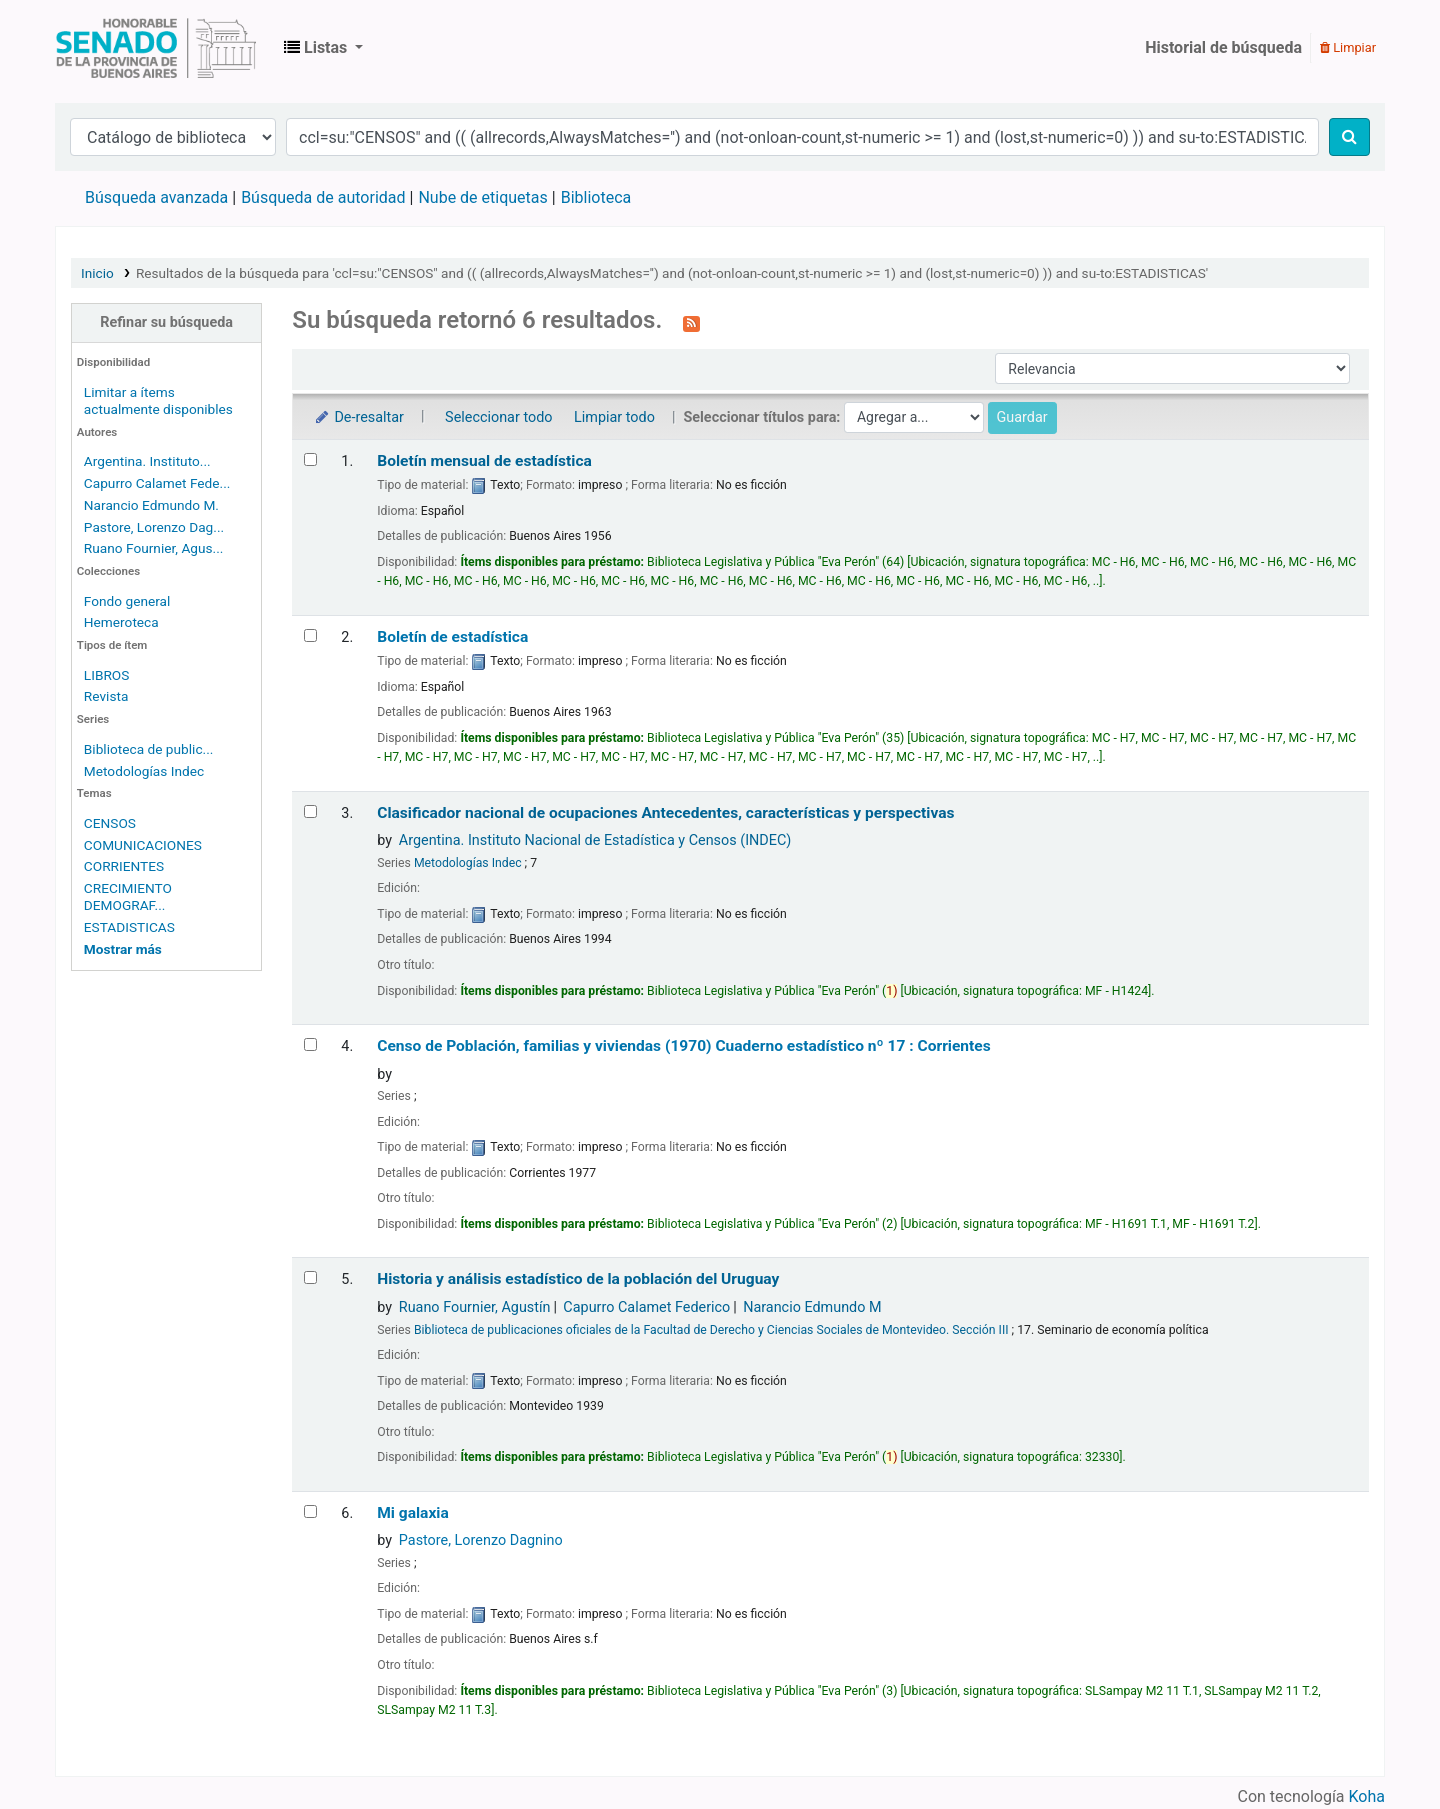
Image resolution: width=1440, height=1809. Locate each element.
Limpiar (1348, 47)
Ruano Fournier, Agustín (475, 1307)
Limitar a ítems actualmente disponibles (158, 400)
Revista (106, 696)
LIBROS (107, 675)
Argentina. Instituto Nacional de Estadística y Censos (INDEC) (595, 840)
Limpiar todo (614, 417)
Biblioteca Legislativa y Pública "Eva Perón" (156, 48)
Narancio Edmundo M (812, 1307)
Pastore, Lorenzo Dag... (154, 527)
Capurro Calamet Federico (646, 1307)
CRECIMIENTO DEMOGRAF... (128, 896)
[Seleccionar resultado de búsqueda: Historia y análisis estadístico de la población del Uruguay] (310, 1277)
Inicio (97, 273)
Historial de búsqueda (1223, 47)
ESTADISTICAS (129, 927)
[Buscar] (1349, 137)
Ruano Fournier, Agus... (154, 548)
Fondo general (127, 601)
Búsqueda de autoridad (323, 197)
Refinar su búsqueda (166, 322)
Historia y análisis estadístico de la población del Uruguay (578, 1279)
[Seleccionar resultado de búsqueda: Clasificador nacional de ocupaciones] (310, 811)
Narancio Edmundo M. (151, 505)
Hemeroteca (121, 622)
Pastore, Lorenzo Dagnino (481, 1540)
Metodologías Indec (144, 771)
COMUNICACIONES (143, 845)
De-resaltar (358, 417)
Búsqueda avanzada (156, 197)
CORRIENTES (124, 866)
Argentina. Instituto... (147, 461)
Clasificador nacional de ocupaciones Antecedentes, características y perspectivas (665, 813)
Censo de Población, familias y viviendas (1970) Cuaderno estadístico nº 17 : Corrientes (684, 1046)
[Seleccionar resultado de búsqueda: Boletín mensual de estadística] (310, 459)
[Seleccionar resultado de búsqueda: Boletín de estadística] (310, 635)
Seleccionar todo (498, 417)
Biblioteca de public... (149, 749)
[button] (323, 48)
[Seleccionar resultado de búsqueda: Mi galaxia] (310, 1511)
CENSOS (110, 823)
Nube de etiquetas (482, 197)
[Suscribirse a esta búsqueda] (691, 322)
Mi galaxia (413, 1513)
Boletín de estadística (452, 637)
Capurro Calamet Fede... (157, 483)
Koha (1367, 1796)
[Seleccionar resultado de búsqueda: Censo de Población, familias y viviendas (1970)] (310, 1044)
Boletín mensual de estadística (484, 461)
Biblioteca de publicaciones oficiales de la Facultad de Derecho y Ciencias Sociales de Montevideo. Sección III (711, 1330)
